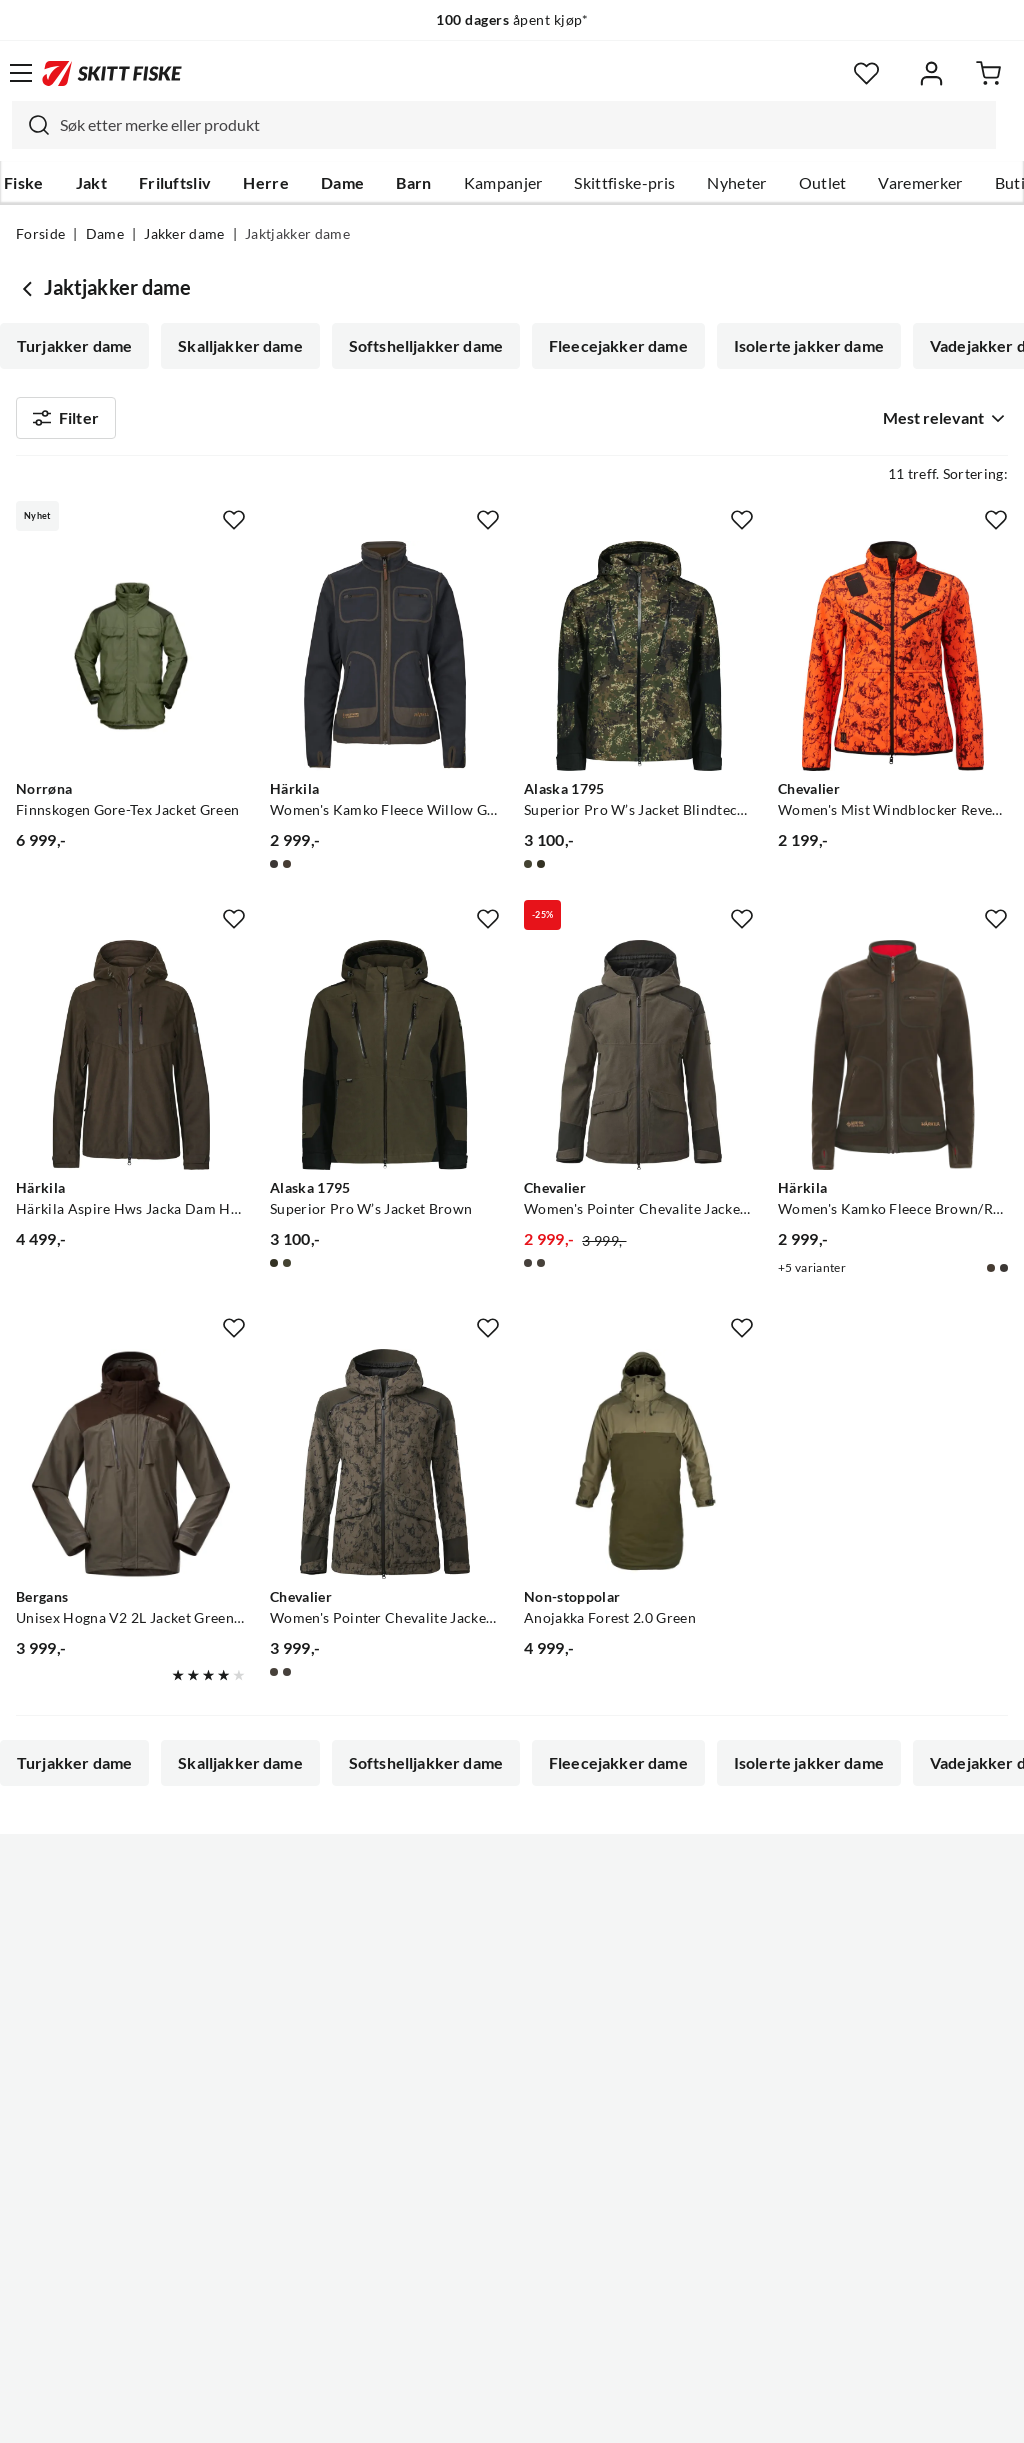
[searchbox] (523, 125)
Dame (342, 183)
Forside (40, 234)
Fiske (24, 183)
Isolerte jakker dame (809, 346)
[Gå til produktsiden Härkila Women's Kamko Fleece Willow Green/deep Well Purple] (385, 664)
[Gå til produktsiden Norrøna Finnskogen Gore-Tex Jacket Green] (131, 664)
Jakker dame (184, 234)
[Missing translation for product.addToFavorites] (234, 528)
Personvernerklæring (433, 2412)
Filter (66, 422)
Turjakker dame (74, 346)
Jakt (91, 183)
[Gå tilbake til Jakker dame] (30, 288)
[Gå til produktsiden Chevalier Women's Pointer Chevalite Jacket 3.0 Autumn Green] (639, 1063)
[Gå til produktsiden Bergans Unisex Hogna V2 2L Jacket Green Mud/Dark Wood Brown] (131, 1472)
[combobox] (504, 125)
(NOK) (512, 2326)
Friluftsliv (175, 183)
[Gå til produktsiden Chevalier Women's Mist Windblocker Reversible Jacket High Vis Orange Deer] (893, 664)
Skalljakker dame (240, 346)
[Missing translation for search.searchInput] (31, 125)
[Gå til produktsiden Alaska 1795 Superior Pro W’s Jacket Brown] (385, 1063)
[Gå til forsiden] (112, 73)
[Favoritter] (866, 73)
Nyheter (736, 183)
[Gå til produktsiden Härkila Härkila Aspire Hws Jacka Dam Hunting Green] (131, 1063)
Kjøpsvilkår (555, 2412)
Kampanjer (503, 183)
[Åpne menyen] (21, 73)
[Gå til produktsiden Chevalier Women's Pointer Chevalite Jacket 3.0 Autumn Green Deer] (385, 1472)
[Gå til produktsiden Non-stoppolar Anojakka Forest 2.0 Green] (639, 1472)
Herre (266, 183)
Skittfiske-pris (624, 183)
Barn (413, 183)
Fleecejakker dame (618, 346)
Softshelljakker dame (426, 346)
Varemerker (920, 183)
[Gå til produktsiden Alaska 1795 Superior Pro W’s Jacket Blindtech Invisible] (639, 664)
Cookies (634, 2412)
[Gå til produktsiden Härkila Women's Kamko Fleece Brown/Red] (893, 1063)
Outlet (823, 183)
